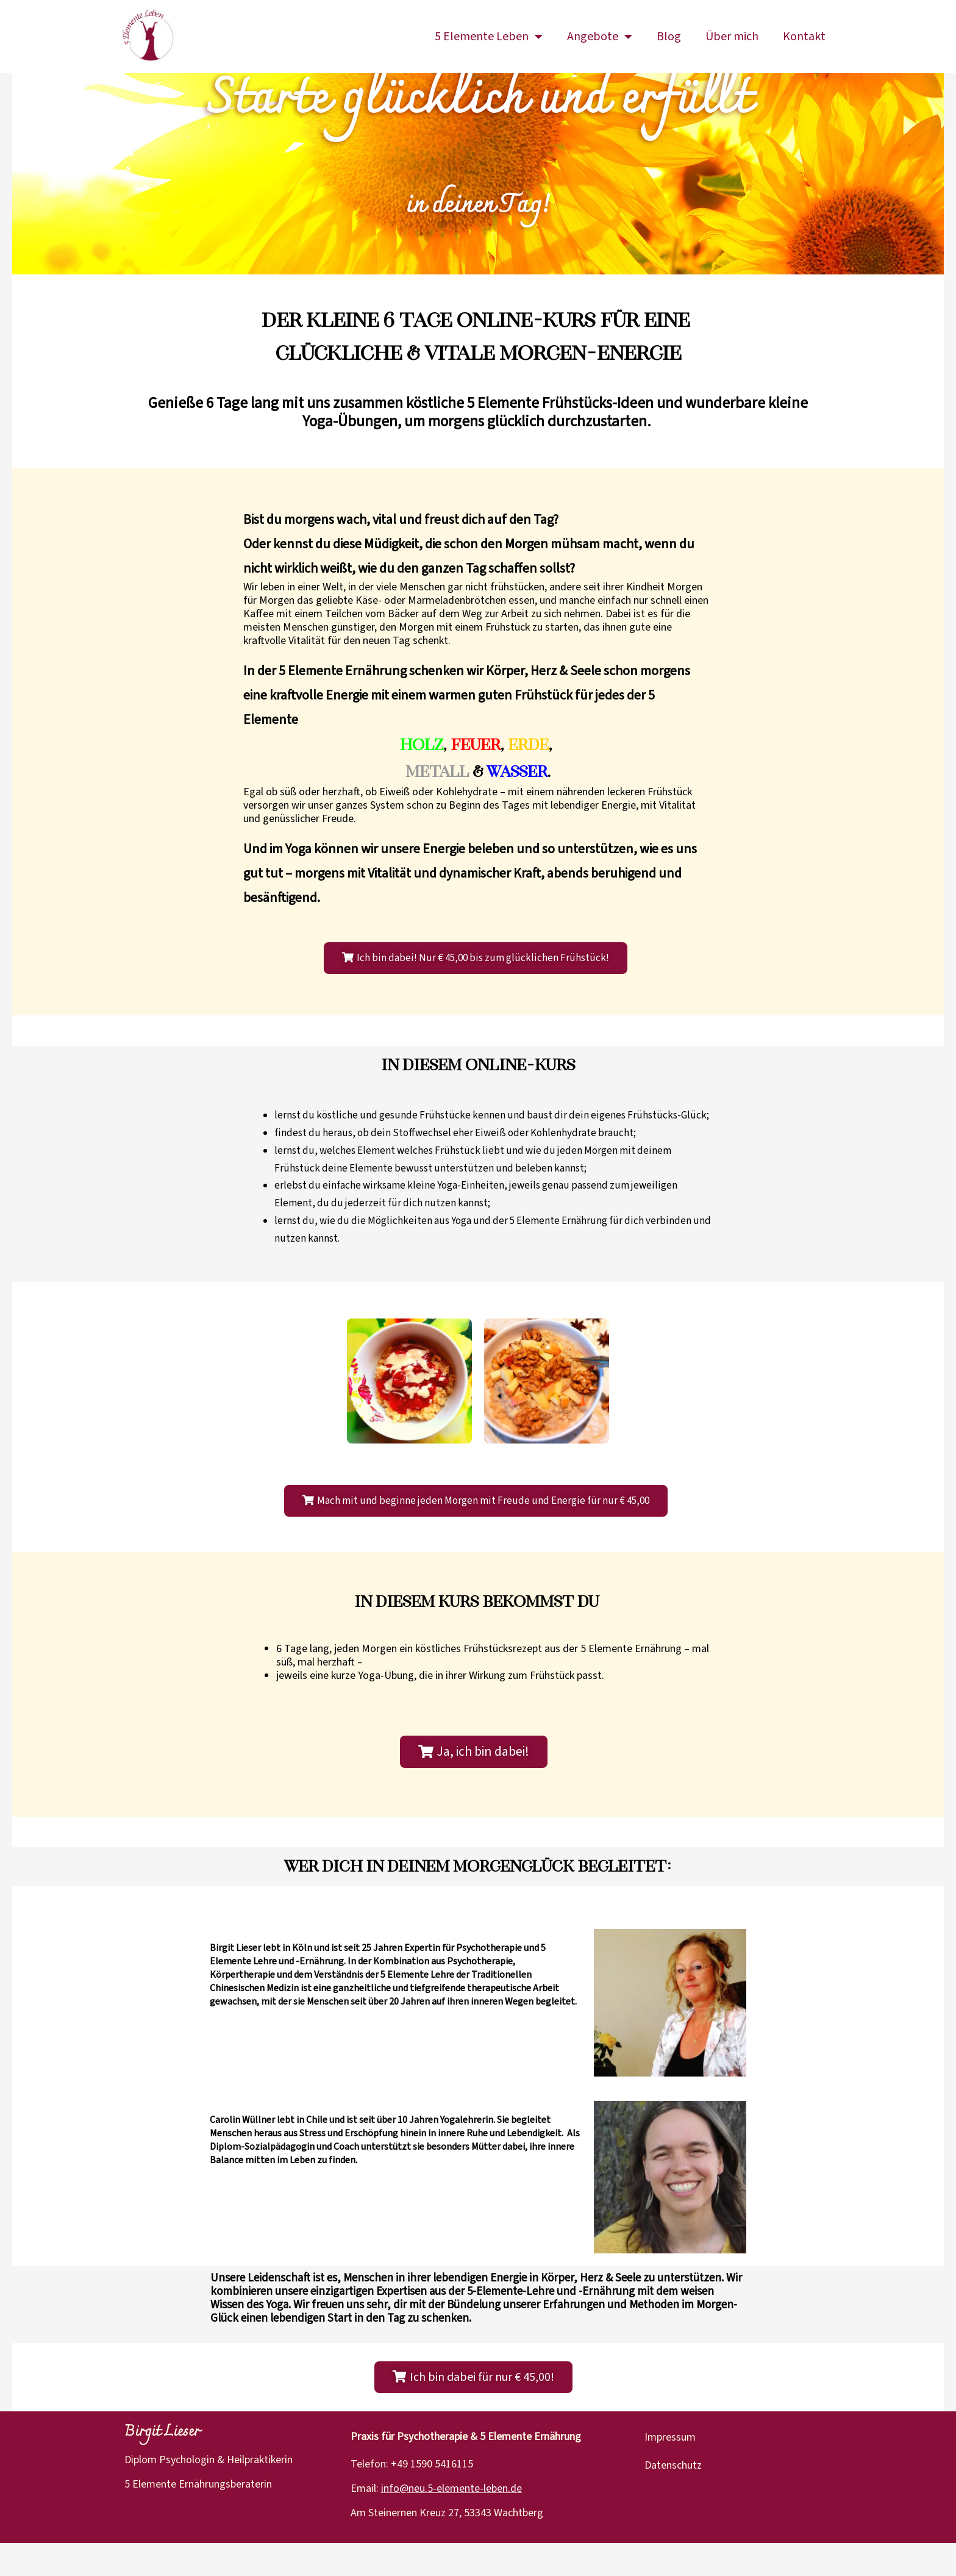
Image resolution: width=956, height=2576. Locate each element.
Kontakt (804, 36)
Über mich (731, 36)
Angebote (599, 36)
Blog (669, 36)
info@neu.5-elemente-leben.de (451, 2521)
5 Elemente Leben (489, 36)
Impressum (670, 2470)
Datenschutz (673, 2498)
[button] (475, 991)
